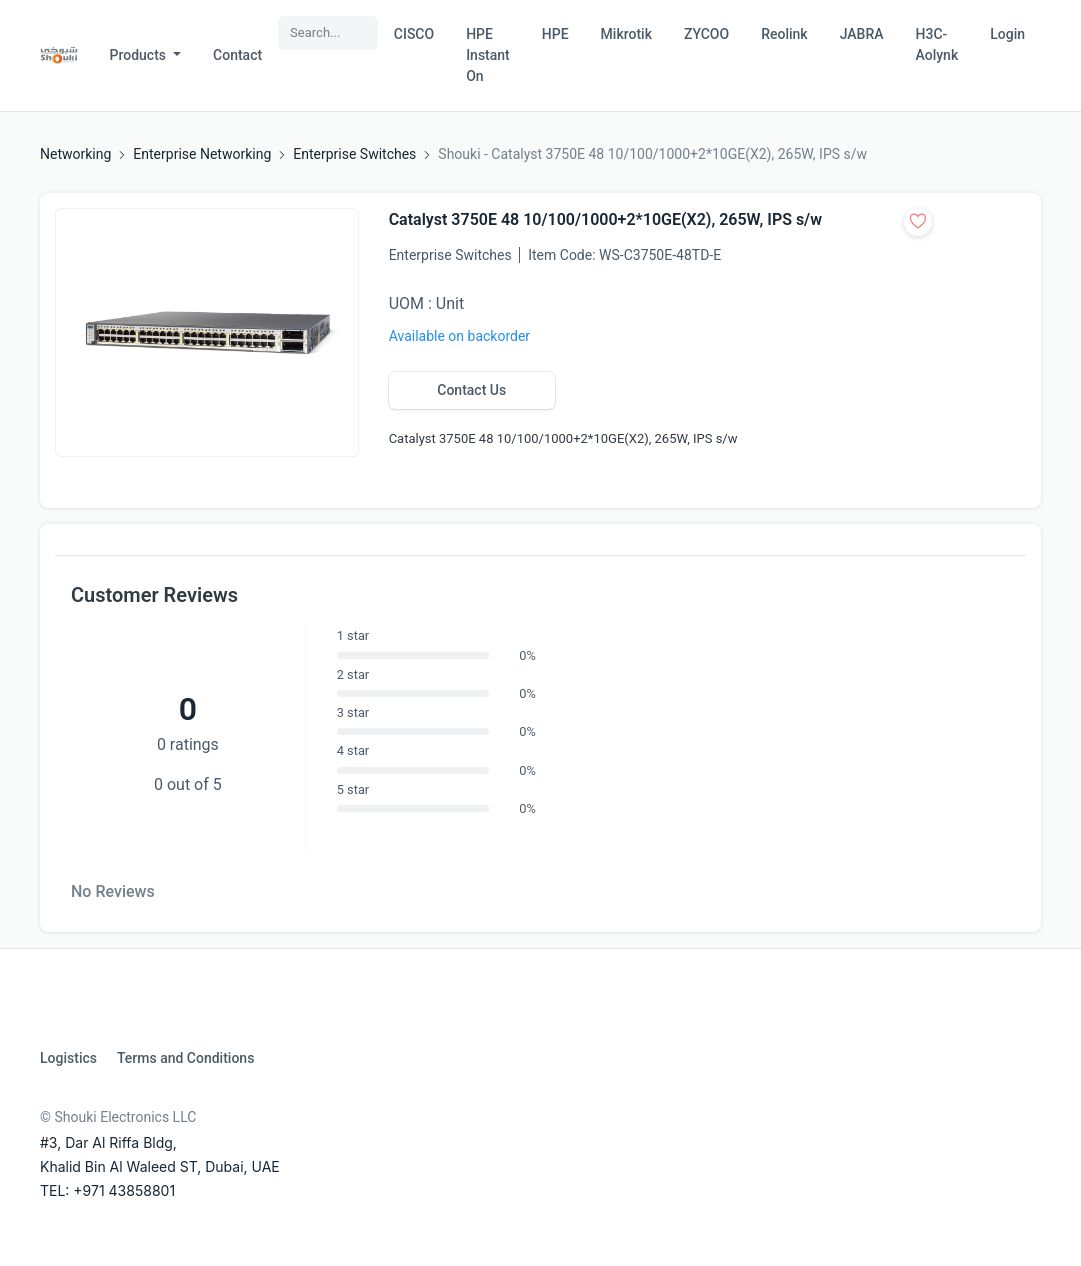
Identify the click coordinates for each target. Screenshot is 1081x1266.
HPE (555, 34)
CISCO (414, 34)
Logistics (68, 1058)
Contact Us (471, 390)
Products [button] (140, 55)
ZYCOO (706, 34)
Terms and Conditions (185, 1058)
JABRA (862, 34)
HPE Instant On (488, 55)
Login (1007, 34)
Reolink (784, 34)
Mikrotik (626, 34)
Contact (237, 55)
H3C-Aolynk (937, 44)
